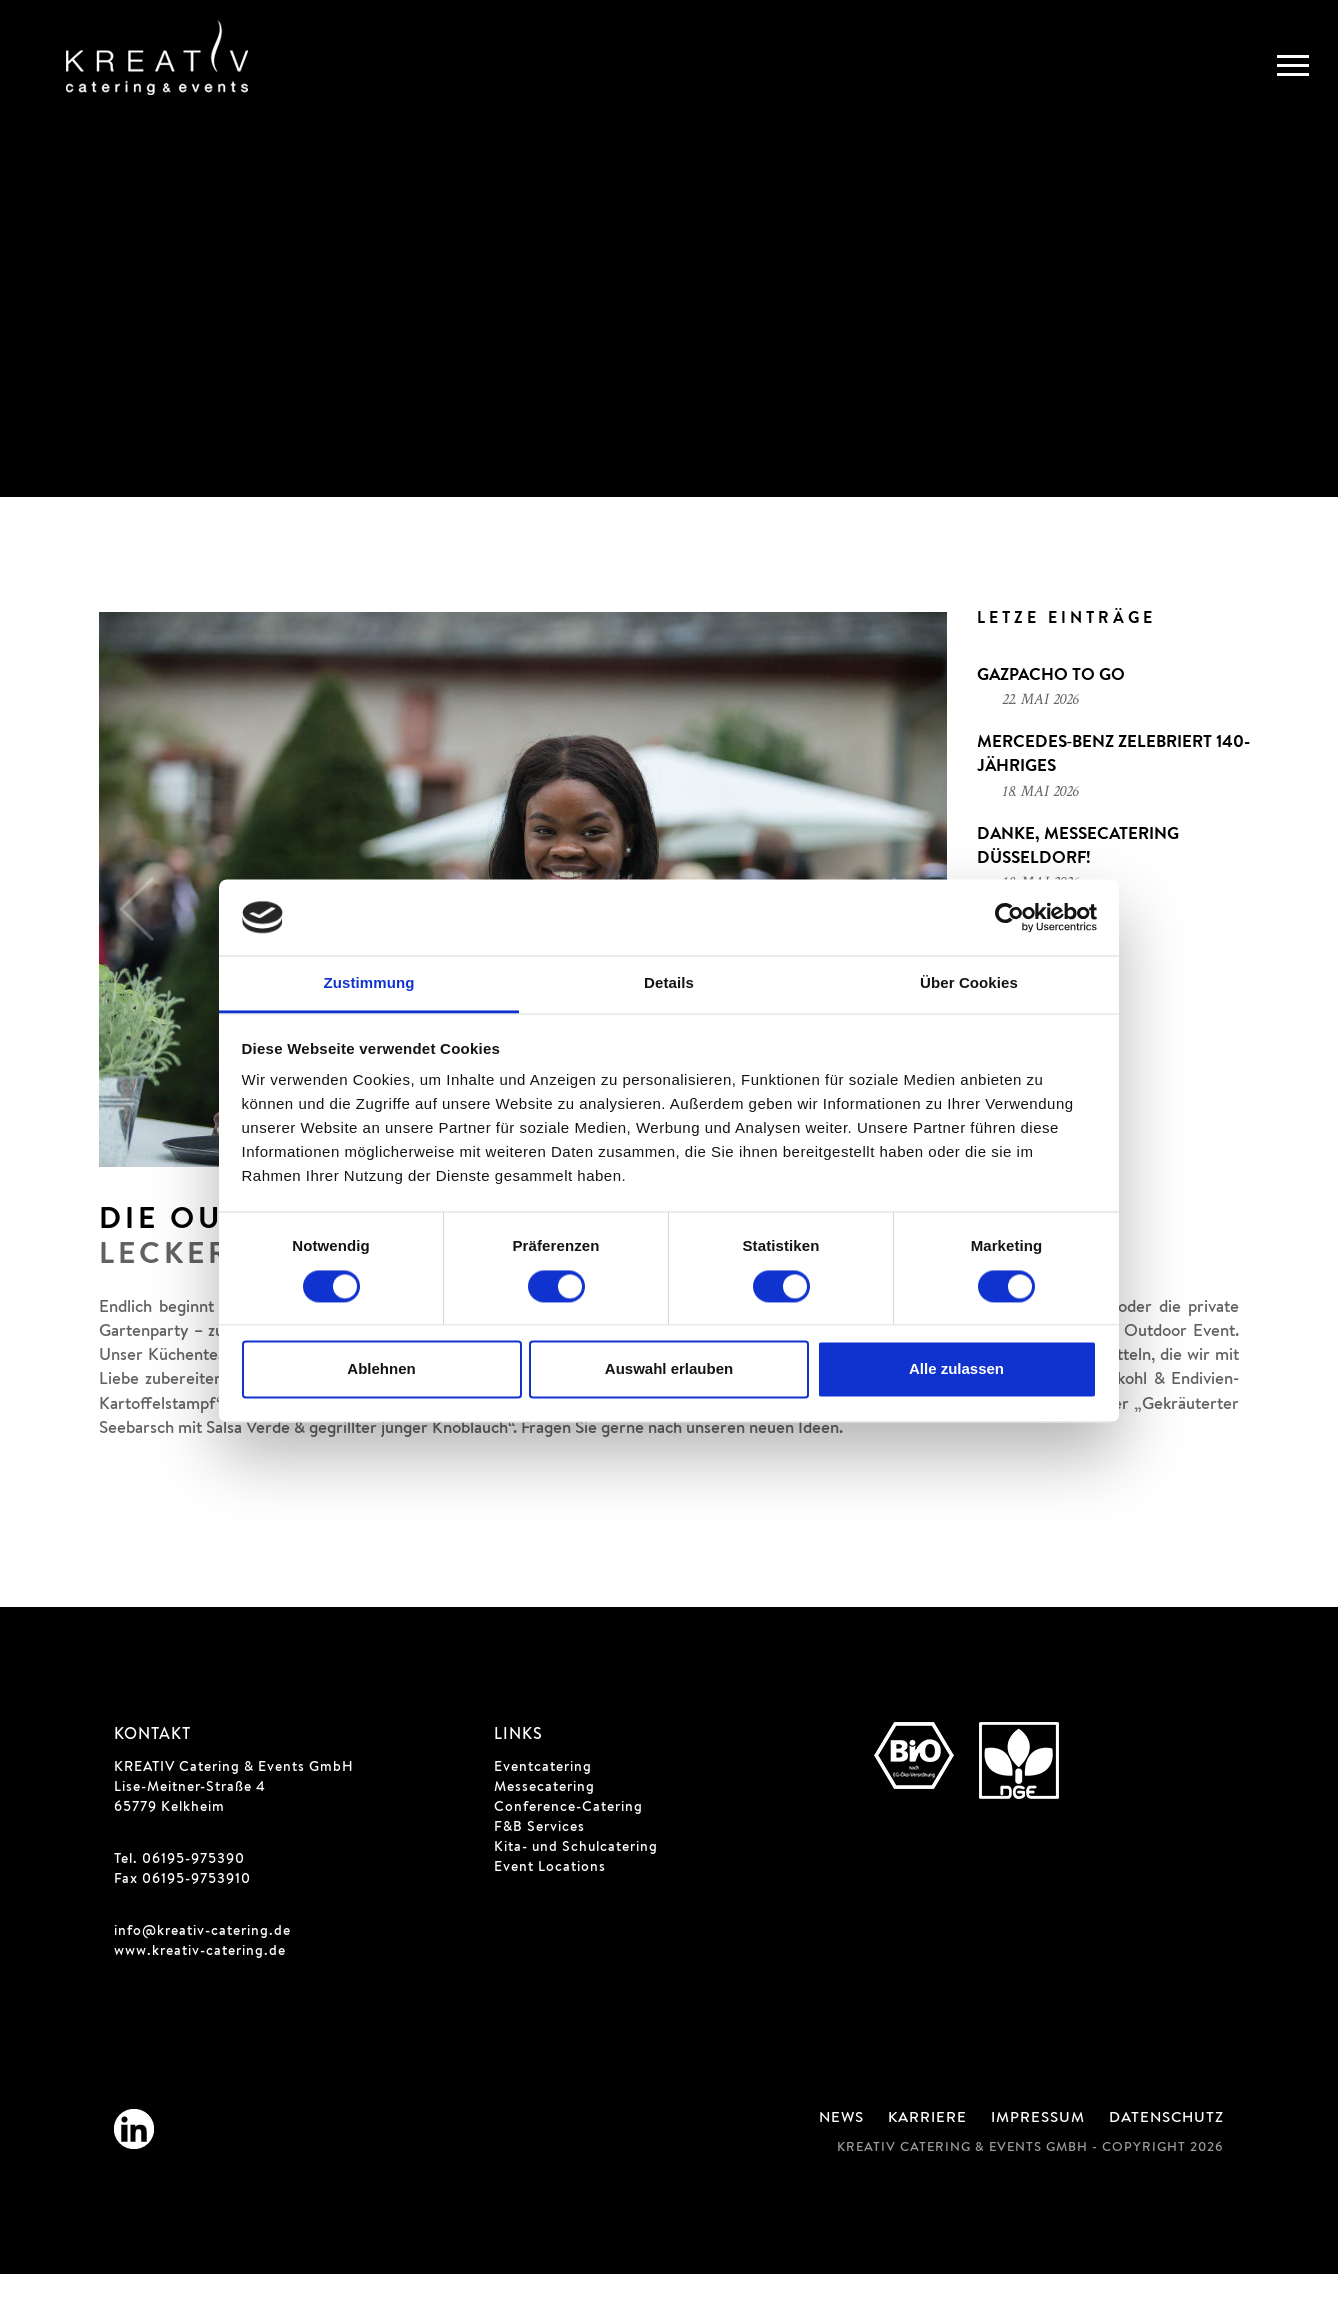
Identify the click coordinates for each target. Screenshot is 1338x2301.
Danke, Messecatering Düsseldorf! (1078, 874)
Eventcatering (543, 1795)
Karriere (927, 2146)
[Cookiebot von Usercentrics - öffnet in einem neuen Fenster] (1009, 917)
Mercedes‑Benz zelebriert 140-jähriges (1114, 783)
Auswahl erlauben (669, 1369)
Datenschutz (1166, 2146)
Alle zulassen (956, 1369)
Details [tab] (669, 983)
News (841, 2146)
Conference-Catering (568, 1835)
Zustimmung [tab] (369, 983)
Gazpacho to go (1051, 704)
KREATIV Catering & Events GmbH (234, 1795)
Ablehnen (381, 1369)
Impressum (1038, 2146)
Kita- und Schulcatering (576, 1875)
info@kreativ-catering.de (202, 1959)
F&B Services (539, 1855)
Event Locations (550, 1895)
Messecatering (544, 1815)
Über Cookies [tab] (969, 983)
